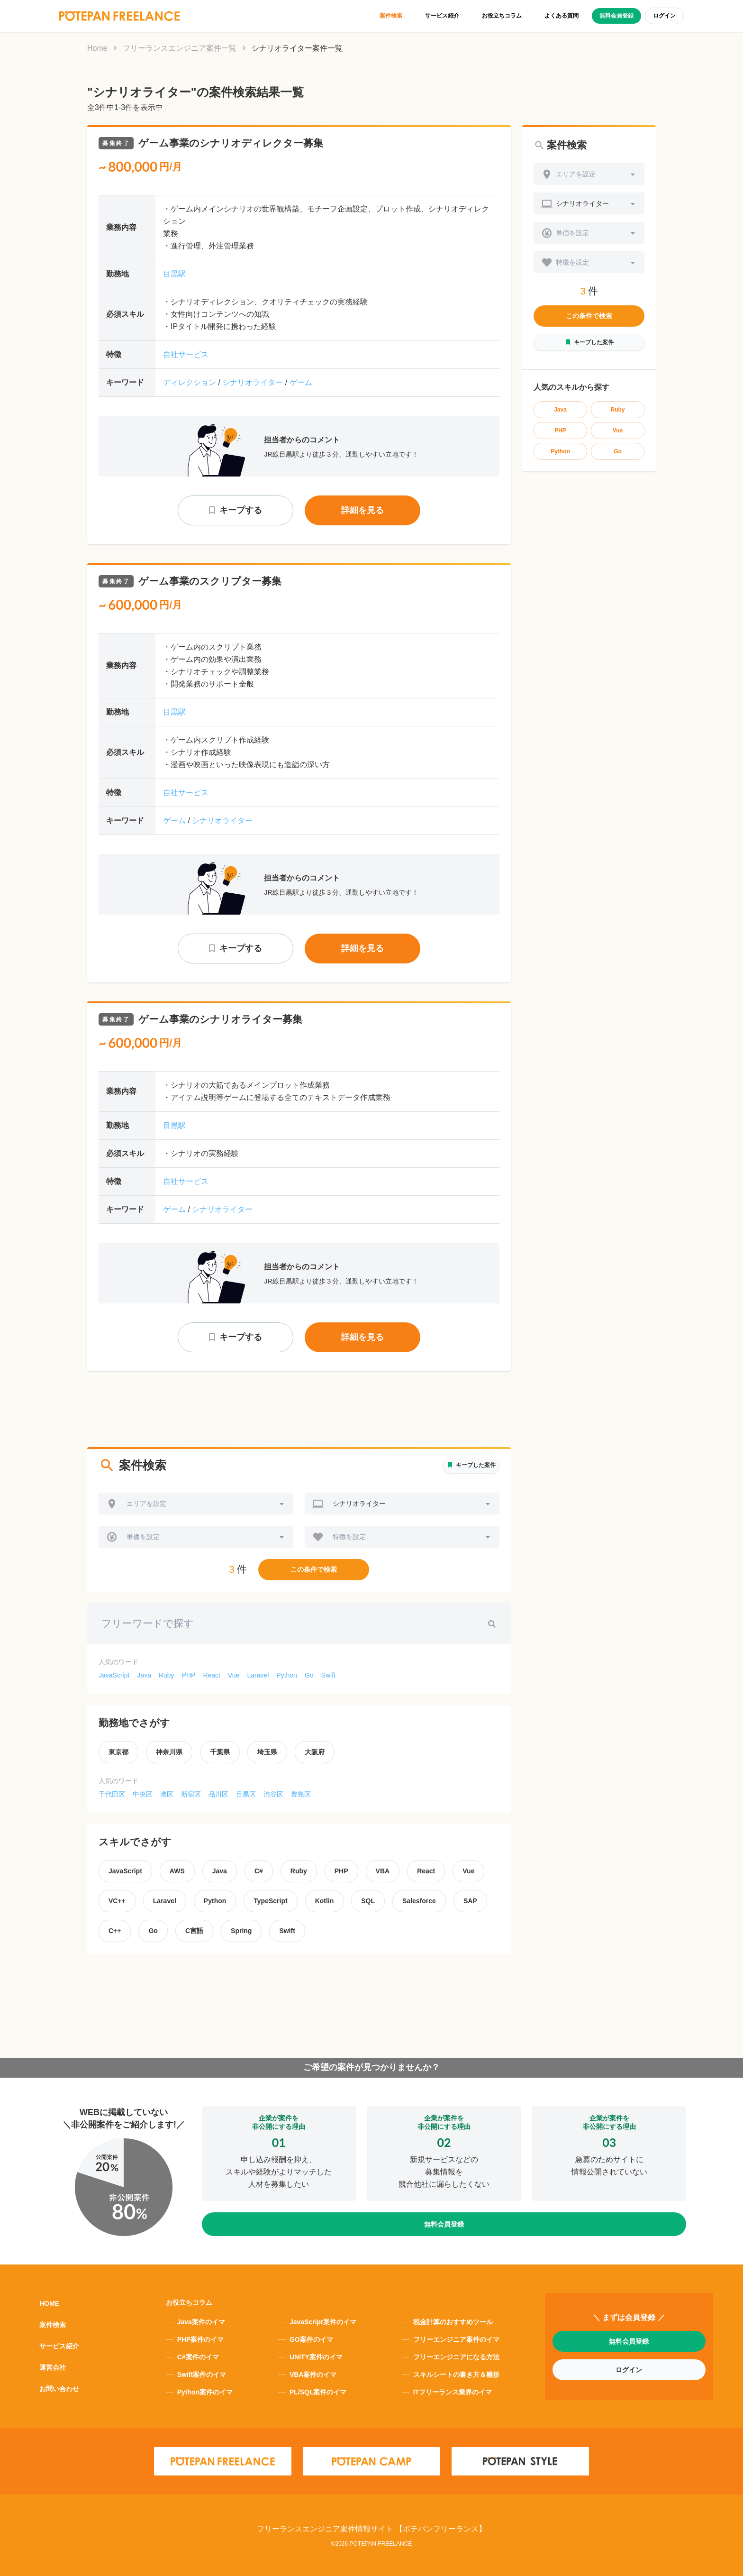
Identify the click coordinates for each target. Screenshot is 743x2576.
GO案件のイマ (311, 2339)
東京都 (118, 1752)
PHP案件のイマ (200, 2339)
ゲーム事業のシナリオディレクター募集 (211, 143)
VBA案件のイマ (313, 2374)
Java (144, 1675)
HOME (49, 2303)
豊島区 (301, 1794)
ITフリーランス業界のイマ (452, 2392)
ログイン (664, 15)
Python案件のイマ (205, 2392)
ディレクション (189, 382)
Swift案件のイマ (201, 2374)
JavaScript (114, 1675)
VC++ (117, 1901)
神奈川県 (169, 1752)
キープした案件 (476, 1465)
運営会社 (52, 2367)
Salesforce (419, 1901)
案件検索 (391, 15)
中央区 (143, 1794)
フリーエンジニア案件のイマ (456, 2339)
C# (258, 1871)
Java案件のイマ (201, 2322)
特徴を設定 (349, 1536)
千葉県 (220, 1752)
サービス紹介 (442, 15)
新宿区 (191, 1794)
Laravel (258, 1675)
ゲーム (301, 382)
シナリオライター (252, 382)
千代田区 (112, 1794)
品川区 (218, 1794)
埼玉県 (267, 1752)
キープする (240, 510)
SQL (368, 1901)
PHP (189, 1675)
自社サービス (185, 354)
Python (286, 1675)
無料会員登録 (616, 15)
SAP (470, 1901)
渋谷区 (273, 1794)
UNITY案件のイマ (316, 2357)
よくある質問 (561, 15)
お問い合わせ (59, 2389)
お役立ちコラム (502, 15)
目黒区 (246, 1794)
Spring (241, 1930)
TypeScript (270, 1901)
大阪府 (315, 1752)
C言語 (194, 1930)
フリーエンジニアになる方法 (456, 2357)
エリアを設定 (146, 1503)
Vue (233, 1675)
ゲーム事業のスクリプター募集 (190, 581)
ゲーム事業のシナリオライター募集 (200, 1019)
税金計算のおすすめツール (453, 2322)
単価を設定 (143, 1536)
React (211, 1675)
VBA (383, 1871)
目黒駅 (174, 274)
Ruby (166, 1675)
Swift (328, 1675)
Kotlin (324, 1901)
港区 (166, 1794)
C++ (115, 1930)
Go (309, 1675)
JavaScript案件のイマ (323, 2322)
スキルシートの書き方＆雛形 (456, 2374)
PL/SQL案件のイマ (318, 2392)
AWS (177, 1871)
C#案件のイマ (198, 2357)
